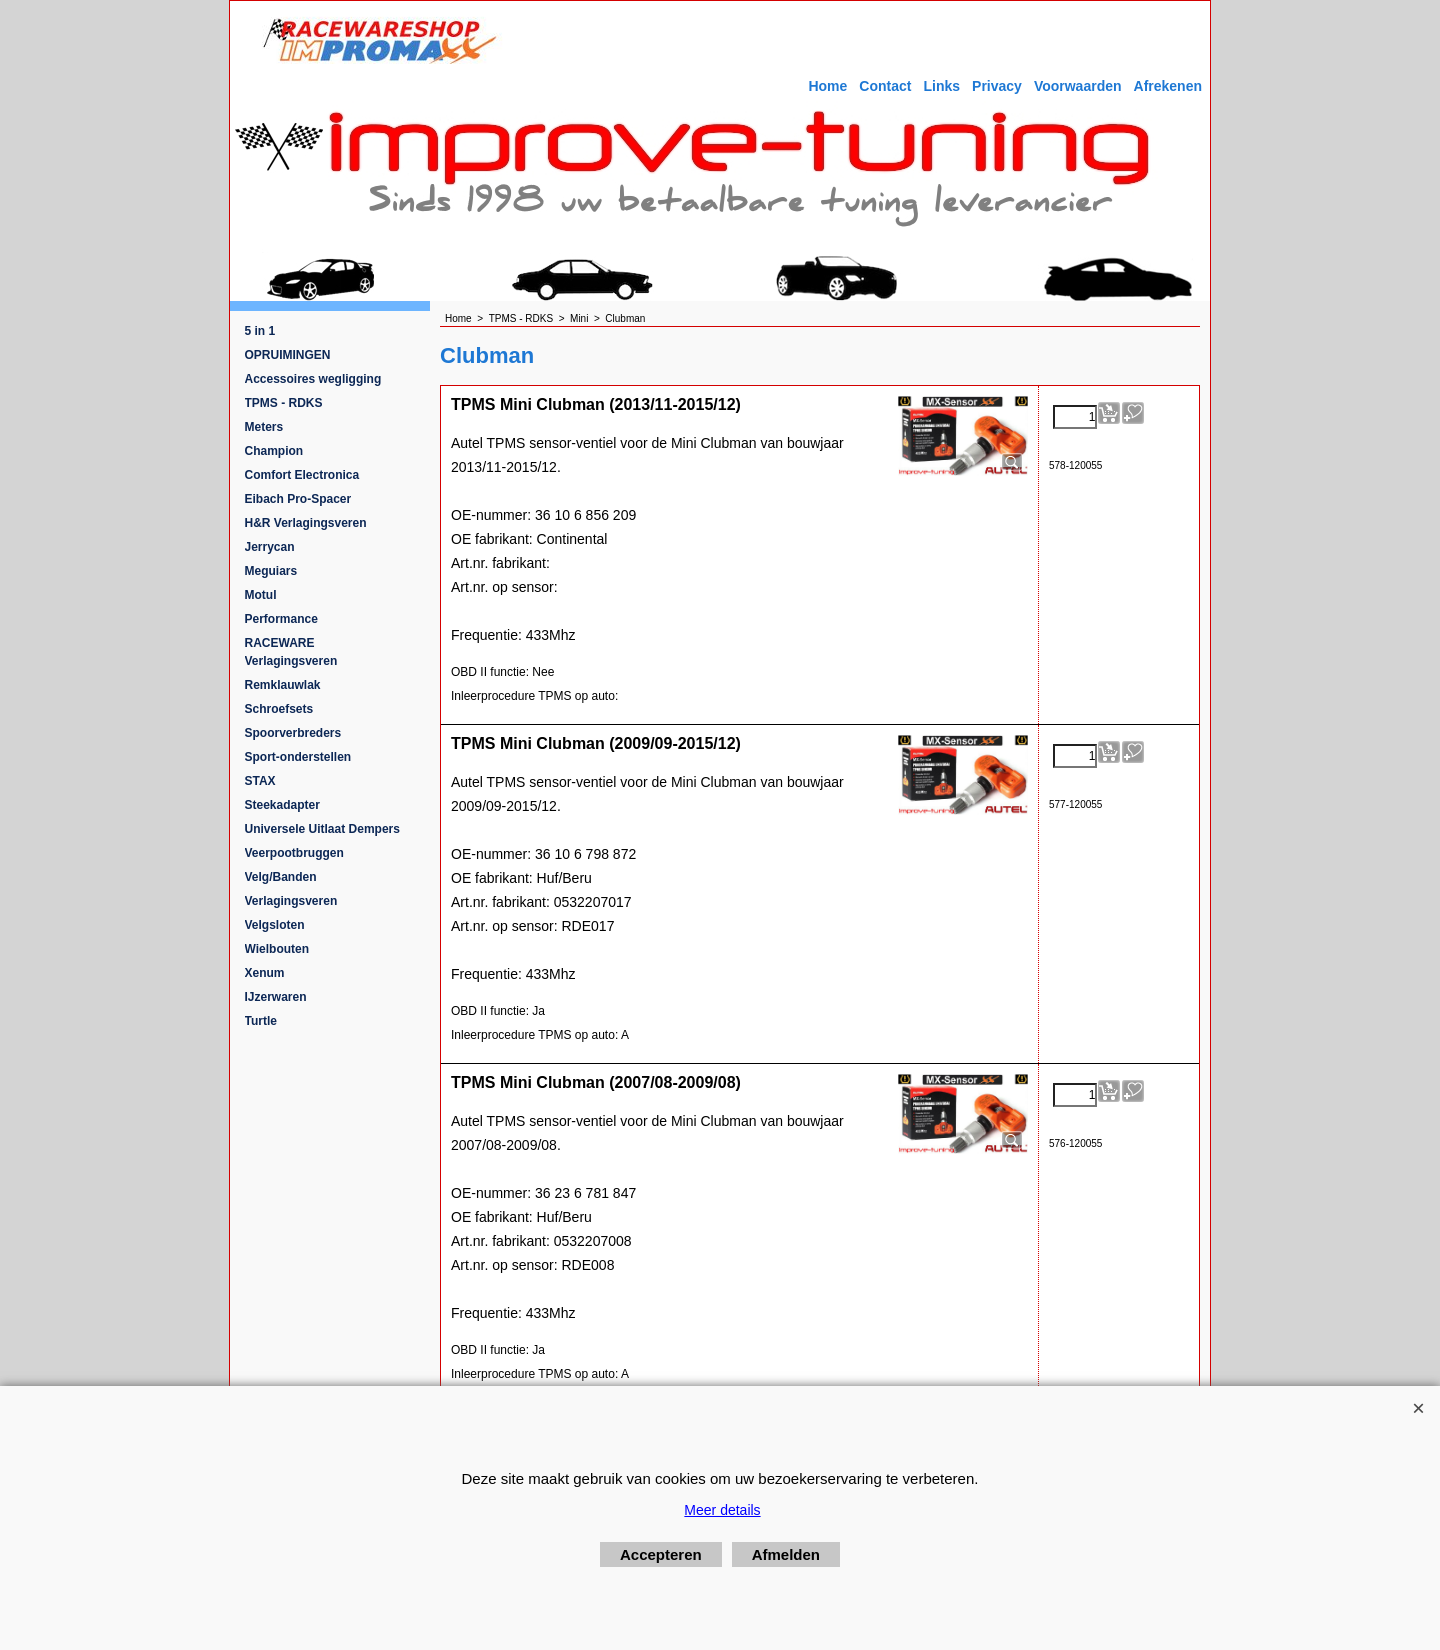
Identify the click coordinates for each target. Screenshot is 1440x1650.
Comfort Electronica (302, 475)
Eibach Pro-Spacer (298, 499)
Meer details (722, 1510)
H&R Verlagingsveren (306, 523)
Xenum (265, 973)
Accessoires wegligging (313, 379)
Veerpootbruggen (294, 853)
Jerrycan (270, 547)
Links (941, 86)
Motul (261, 595)
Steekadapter (282, 805)
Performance (281, 619)
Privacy (997, 86)
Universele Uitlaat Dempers (322, 829)
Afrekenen (1168, 86)
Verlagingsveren (291, 901)
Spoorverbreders (293, 733)
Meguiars (271, 571)
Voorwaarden (1078, 86)
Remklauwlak (283, 685)
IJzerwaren (276, 997)
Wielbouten (277, 949)
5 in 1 (260, 331)
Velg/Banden (281, 877)
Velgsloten (275, 925)
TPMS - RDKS (284, 403)
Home (827, 86)
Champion (274, 451)
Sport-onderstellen (298, 757)
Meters (264, 427)
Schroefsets (279, 709)
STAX (260, 781)
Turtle (261, 1021)
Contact (885, 86)
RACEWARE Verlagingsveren (291, 652)
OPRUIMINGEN (288, 355)
